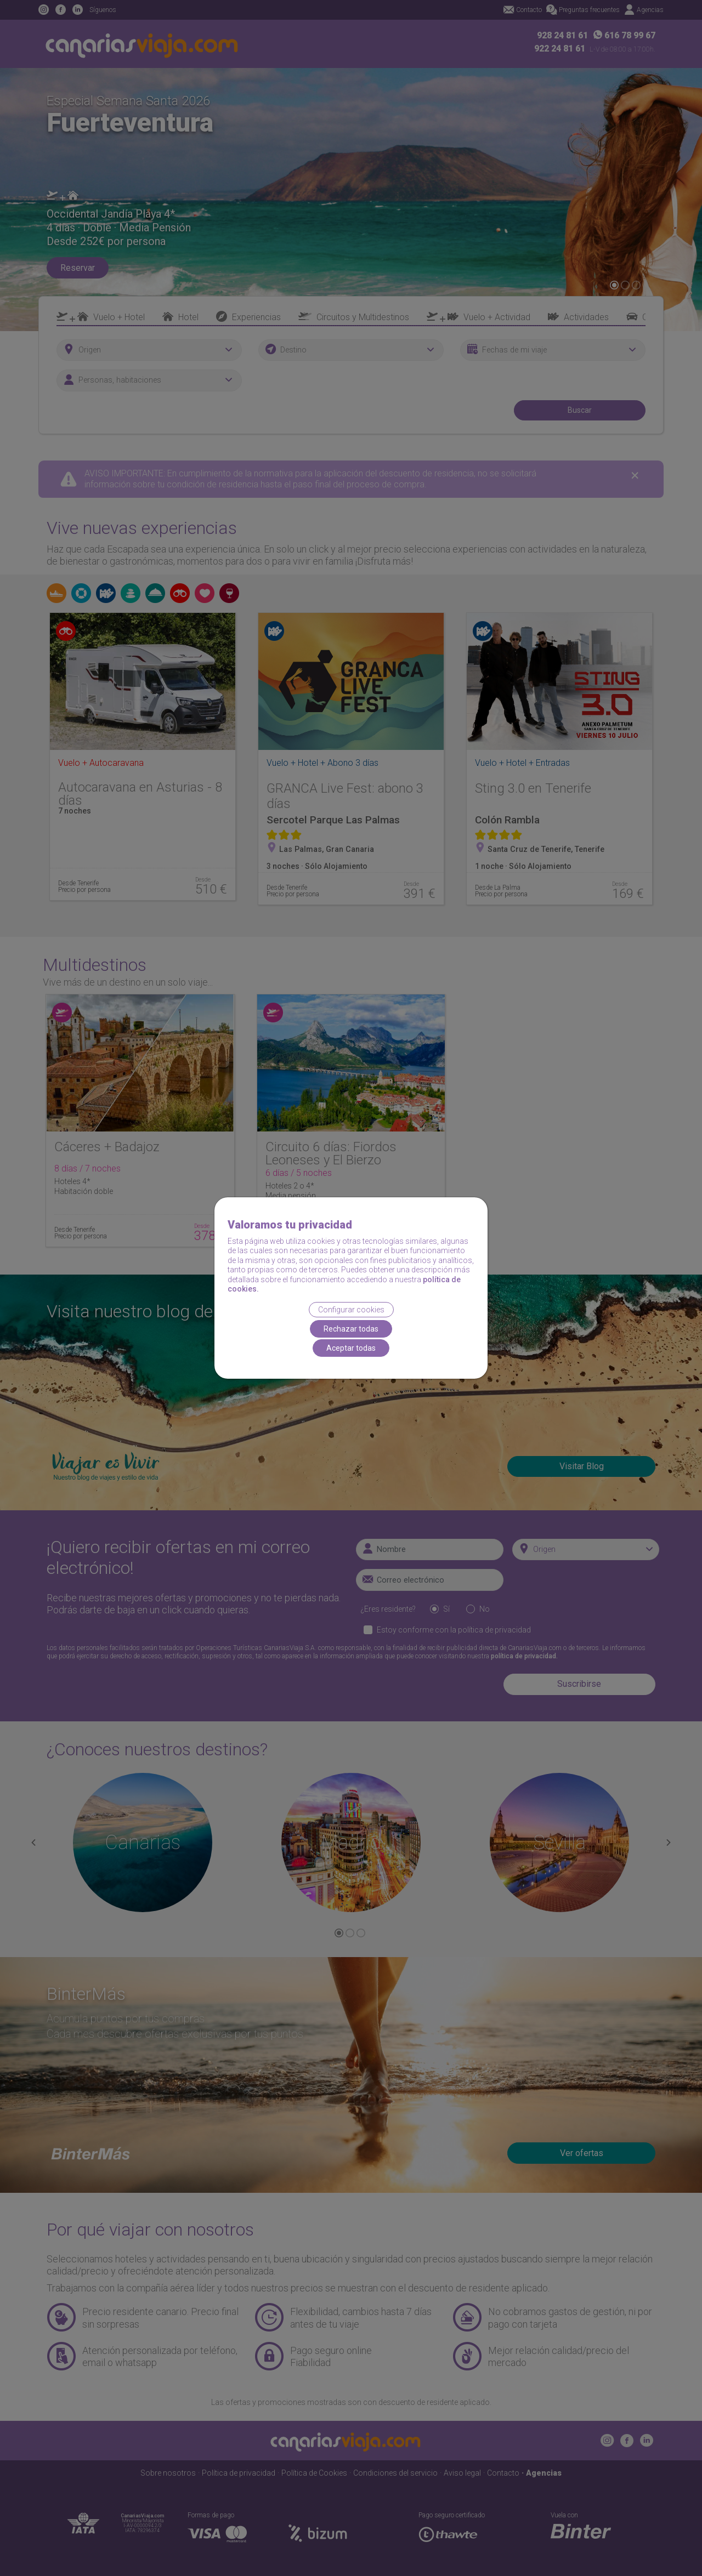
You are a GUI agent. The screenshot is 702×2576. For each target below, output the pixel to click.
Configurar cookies (351, 1309)
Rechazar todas (351, 1328)
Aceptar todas (351, 1348)
